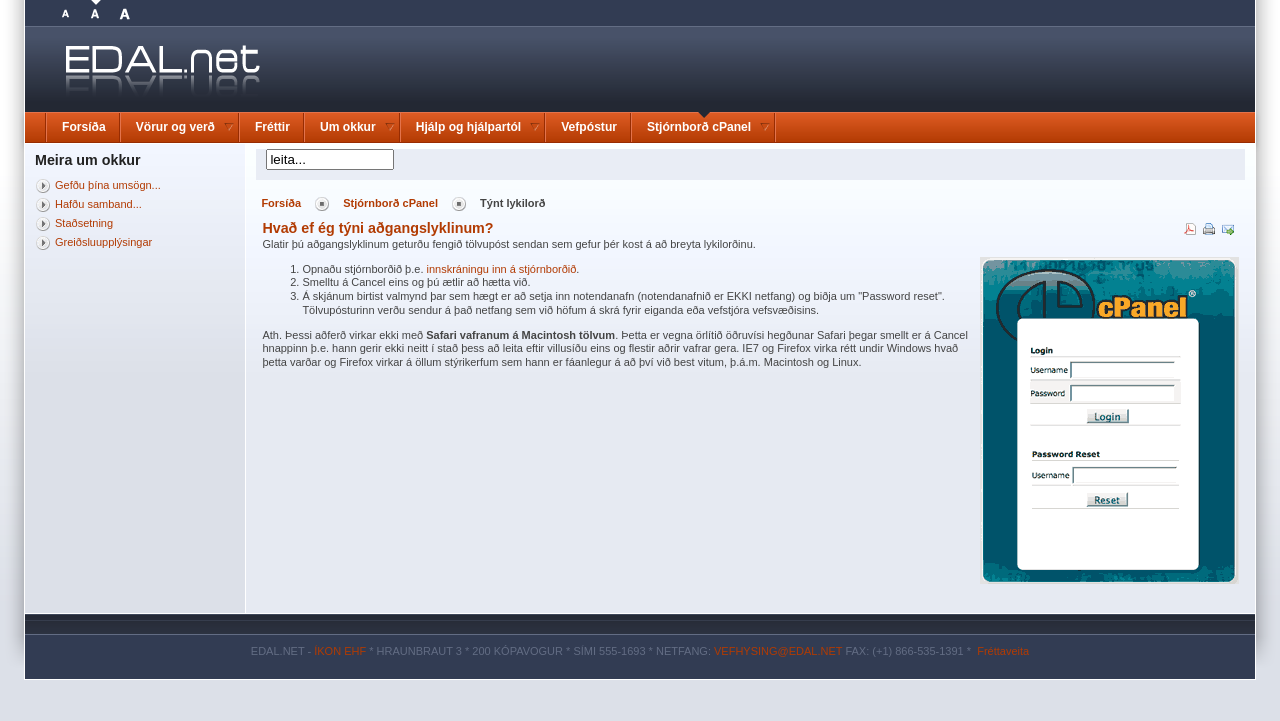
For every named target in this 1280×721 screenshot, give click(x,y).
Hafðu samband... (98, 204)
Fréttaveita (1003, 651)
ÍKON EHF (340, 651)
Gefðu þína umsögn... (108, 185)
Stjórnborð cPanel (390, 203)
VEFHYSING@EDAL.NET (778, 651)
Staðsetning (84, 223)
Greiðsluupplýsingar (103, 242)
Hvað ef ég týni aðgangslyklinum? (377, 228)
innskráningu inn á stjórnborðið (502, 269)
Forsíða (281, 203)
